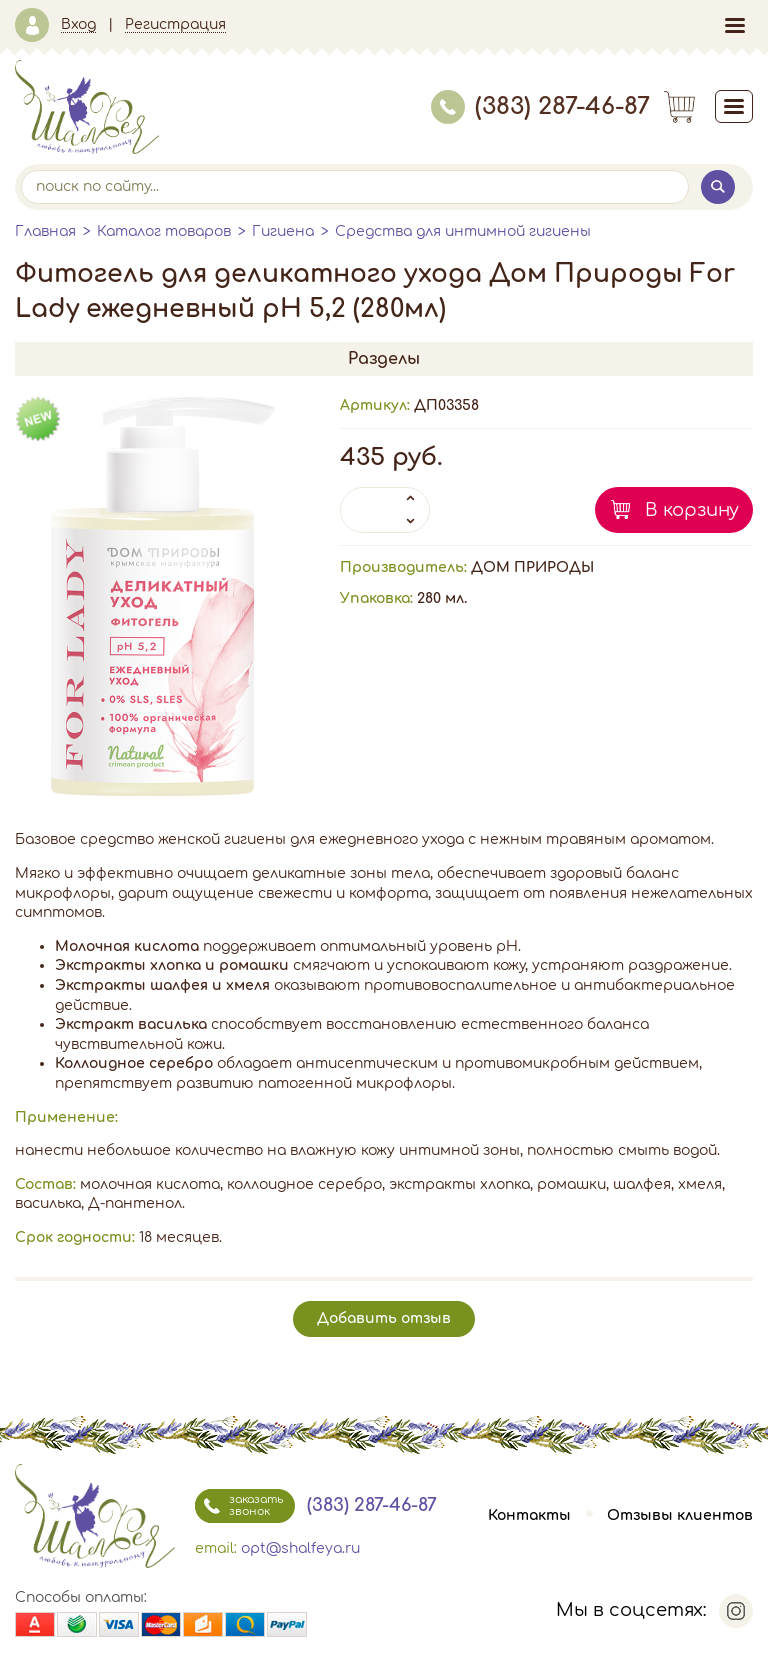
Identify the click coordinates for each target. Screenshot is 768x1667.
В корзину (692, 510)
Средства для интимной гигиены (463, 231)
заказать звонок (239, 1506)
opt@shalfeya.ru (300, 1548)
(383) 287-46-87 (540, 106)
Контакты (529, 1515)
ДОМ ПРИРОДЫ (532, 567)
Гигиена (283, 231)
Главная (45, 231)
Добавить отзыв (384, 1318)
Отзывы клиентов (680, 1515)
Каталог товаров (164, 231)
